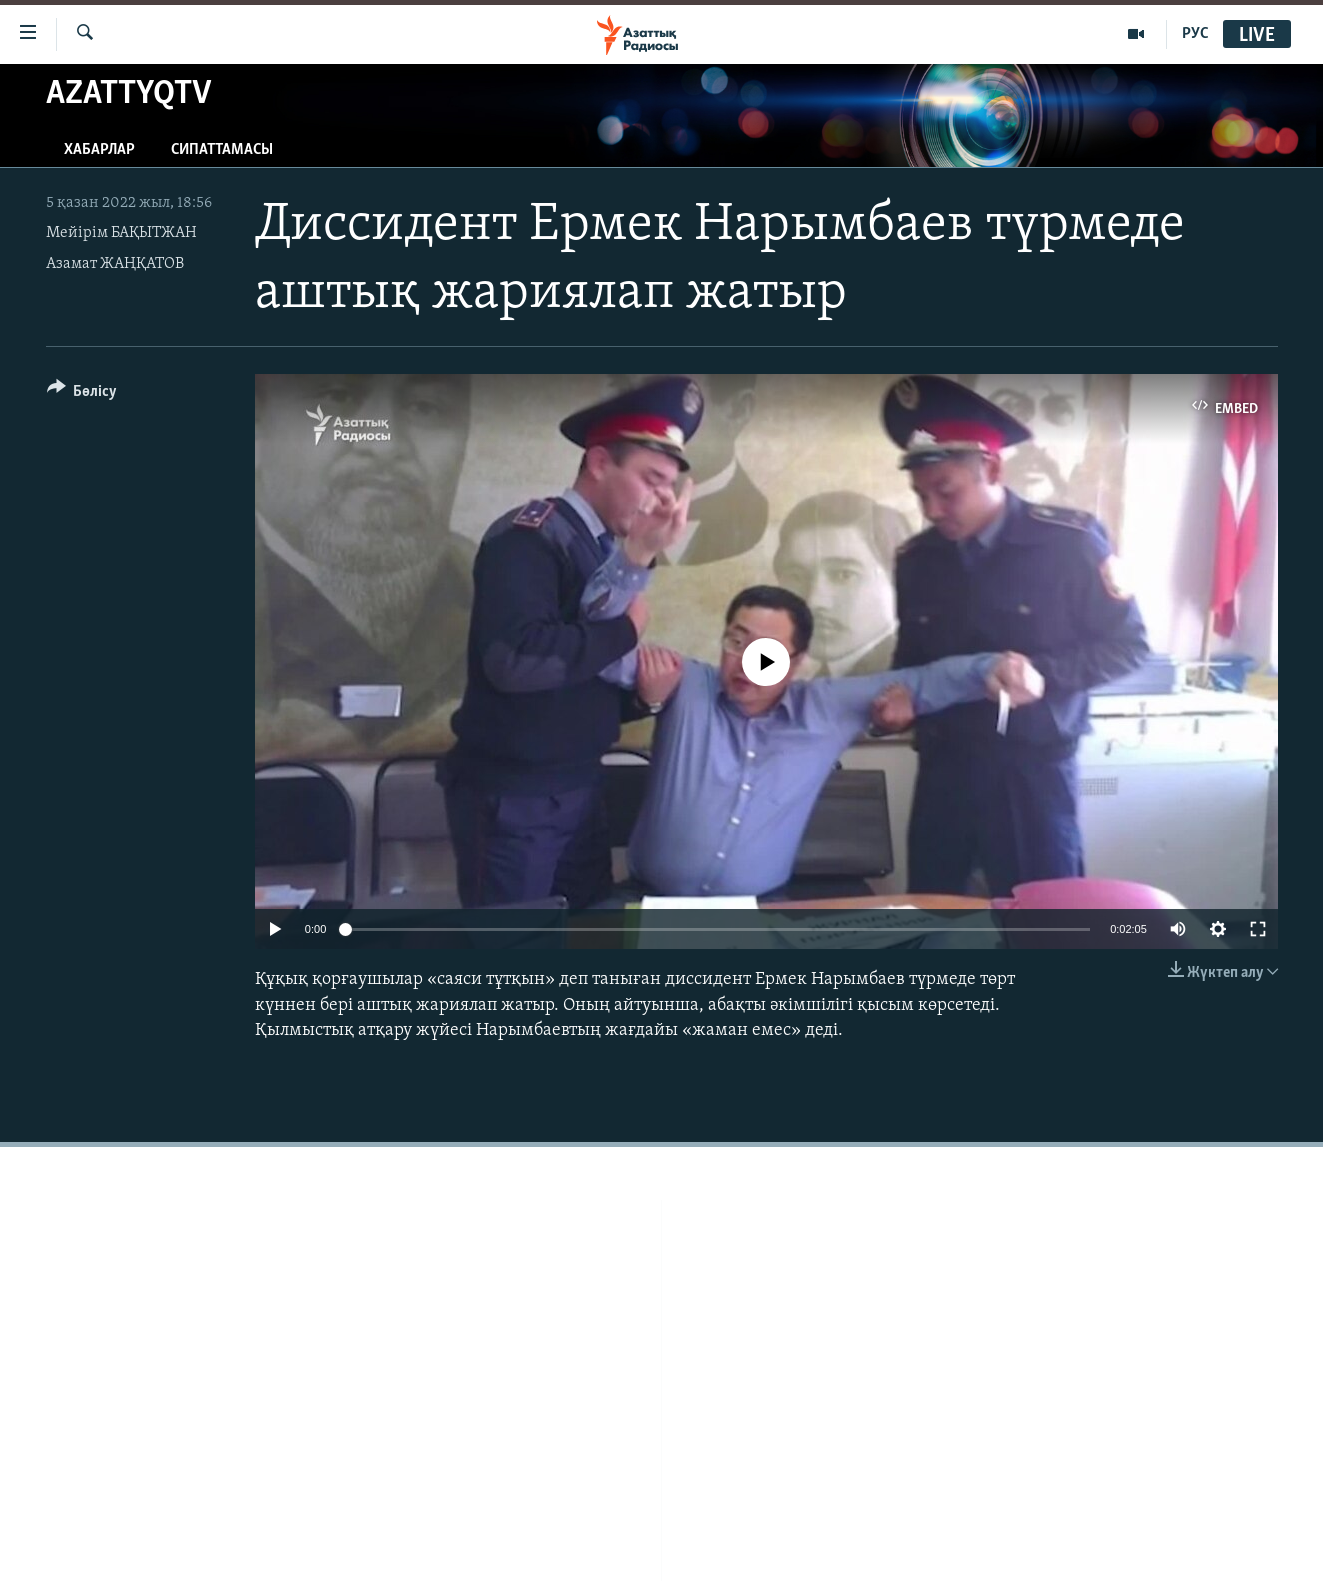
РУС (1195, 34)
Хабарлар (99, 150)
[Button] (82, 394)
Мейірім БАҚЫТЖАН (121, 233)
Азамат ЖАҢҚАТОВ (115, 264)
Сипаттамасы (222, 150)
